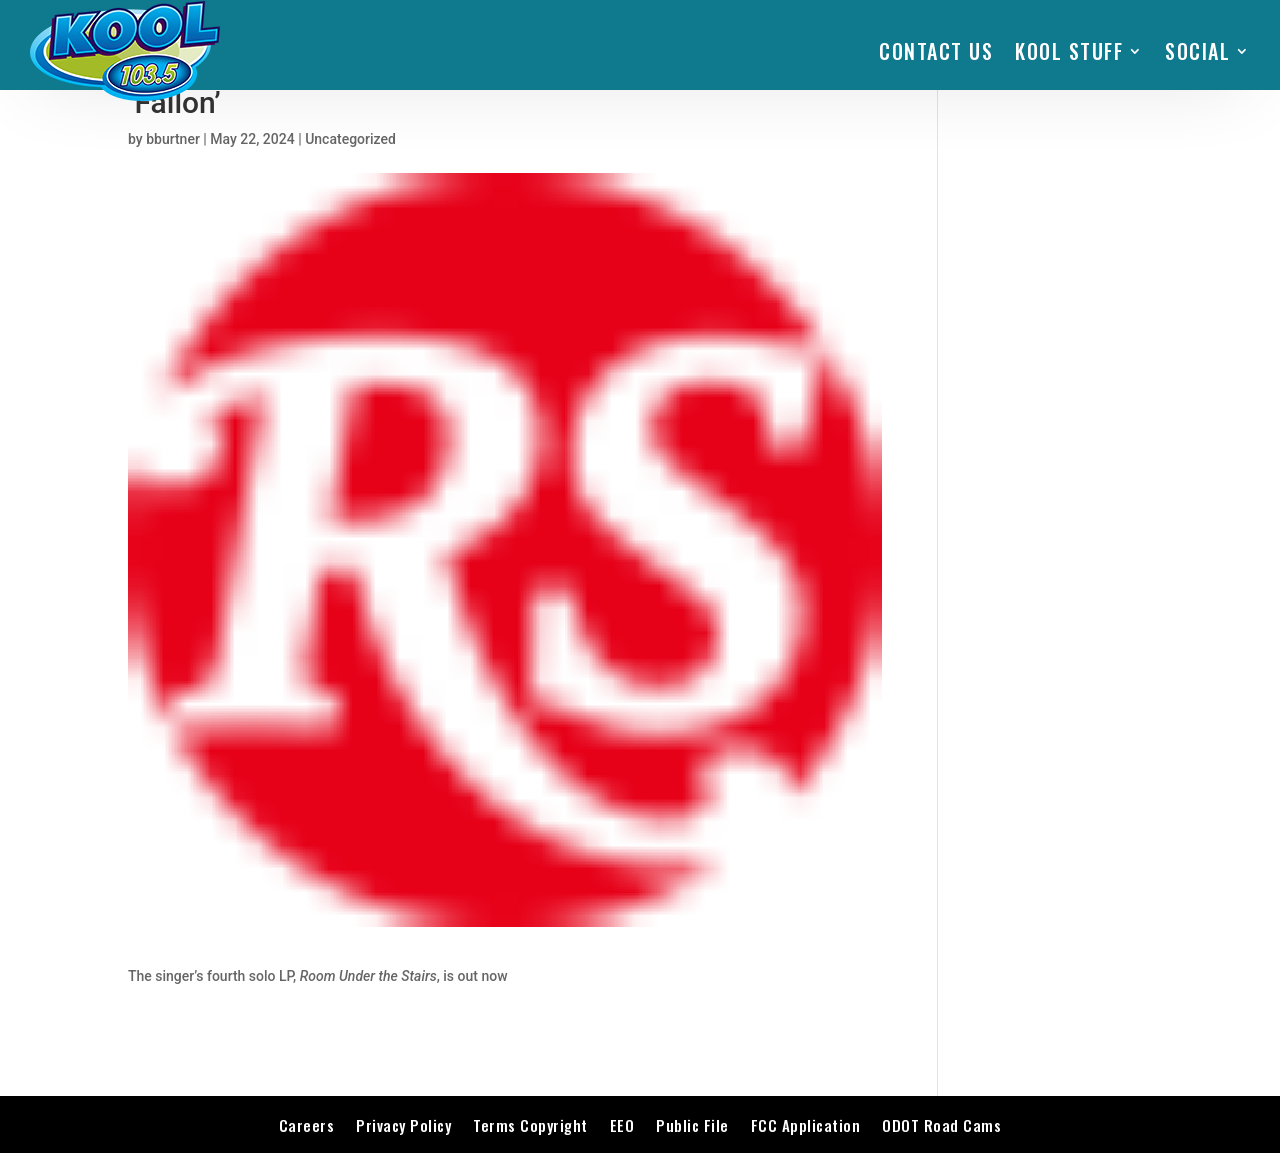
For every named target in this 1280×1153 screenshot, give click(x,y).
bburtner (173, 139)
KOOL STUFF (1069, 51)
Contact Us (936, 51)
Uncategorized (350, 139)
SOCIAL (1197, 51)
